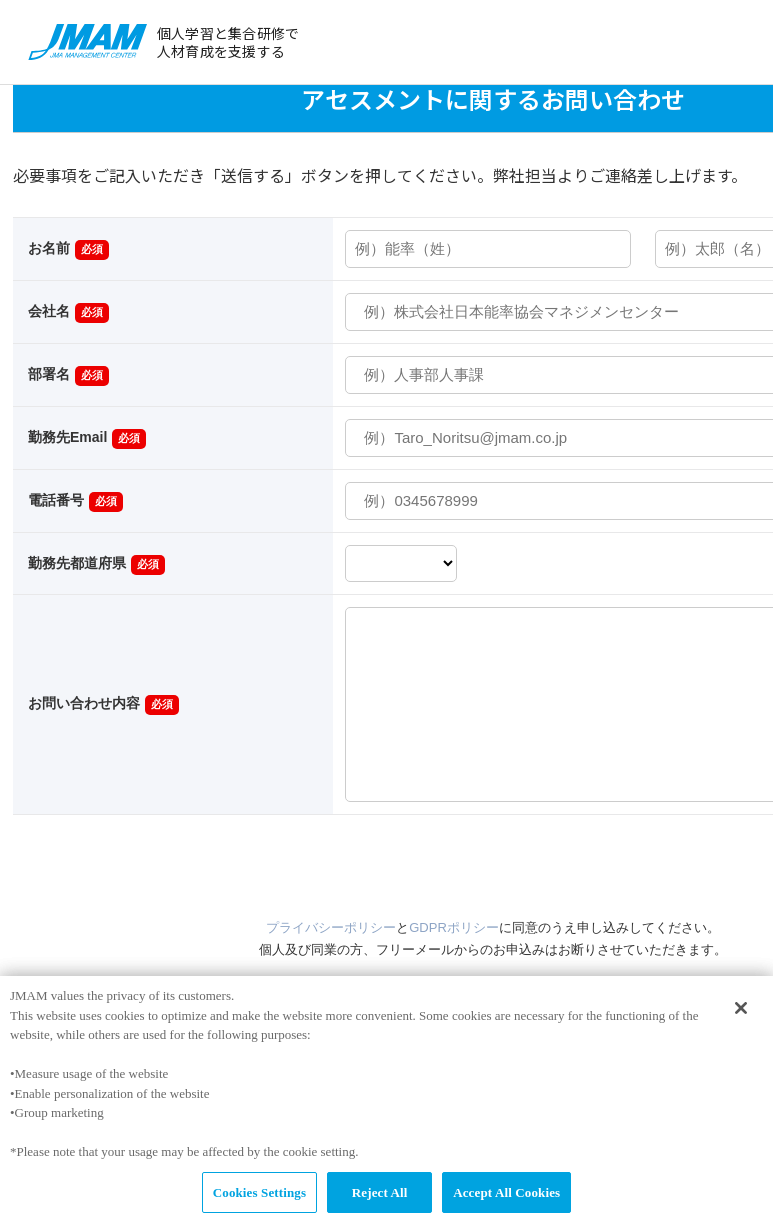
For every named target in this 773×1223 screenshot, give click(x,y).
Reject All (380, 1199)
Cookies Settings (259, 1199)
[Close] (741, 1015)
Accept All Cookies (506, 1199)
